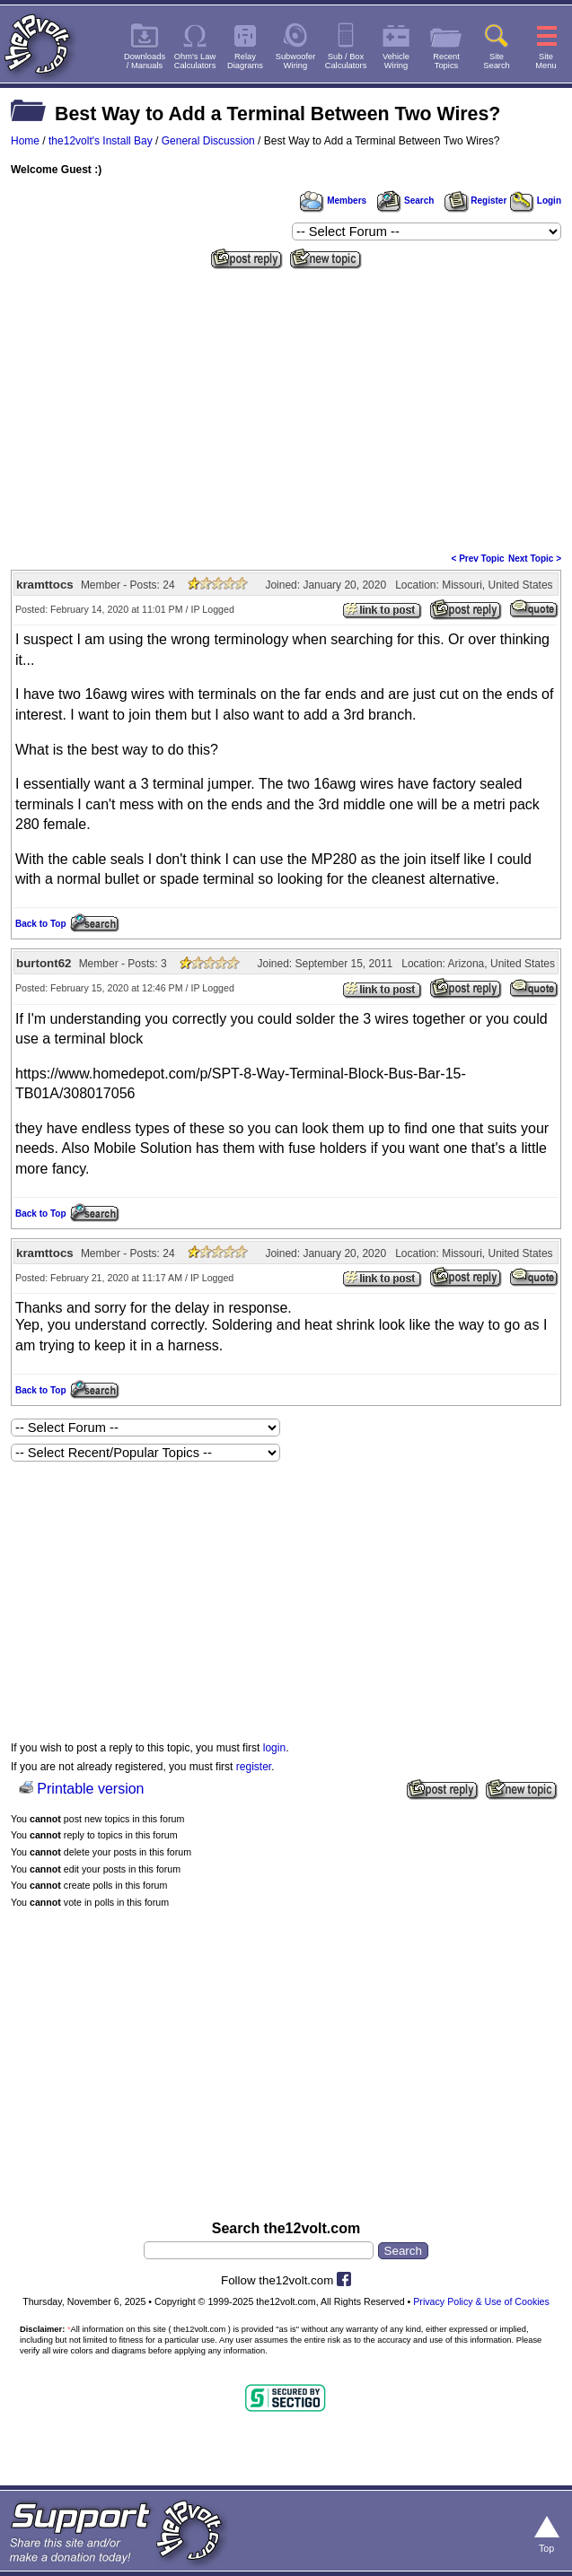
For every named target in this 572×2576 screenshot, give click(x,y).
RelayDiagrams (245, 61)
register (253, 1766)
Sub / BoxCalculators (346, 61)
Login (535, 200)
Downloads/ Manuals (144, 61)
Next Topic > (534, 558)
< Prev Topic (478, 558)
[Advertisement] (286, 409)
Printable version (90, 1788)
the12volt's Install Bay (100, 141)
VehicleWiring (396, 61)
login (274, 1748)
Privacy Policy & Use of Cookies (481, 2301)
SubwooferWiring (296, 61)
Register (475, 200)
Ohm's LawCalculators (195, 61)
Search (405, 200)
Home (25, 141)
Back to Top (40, 924)
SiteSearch (496, 61)
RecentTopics (446, 61)
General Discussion (208, 141)
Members (333, 200)
